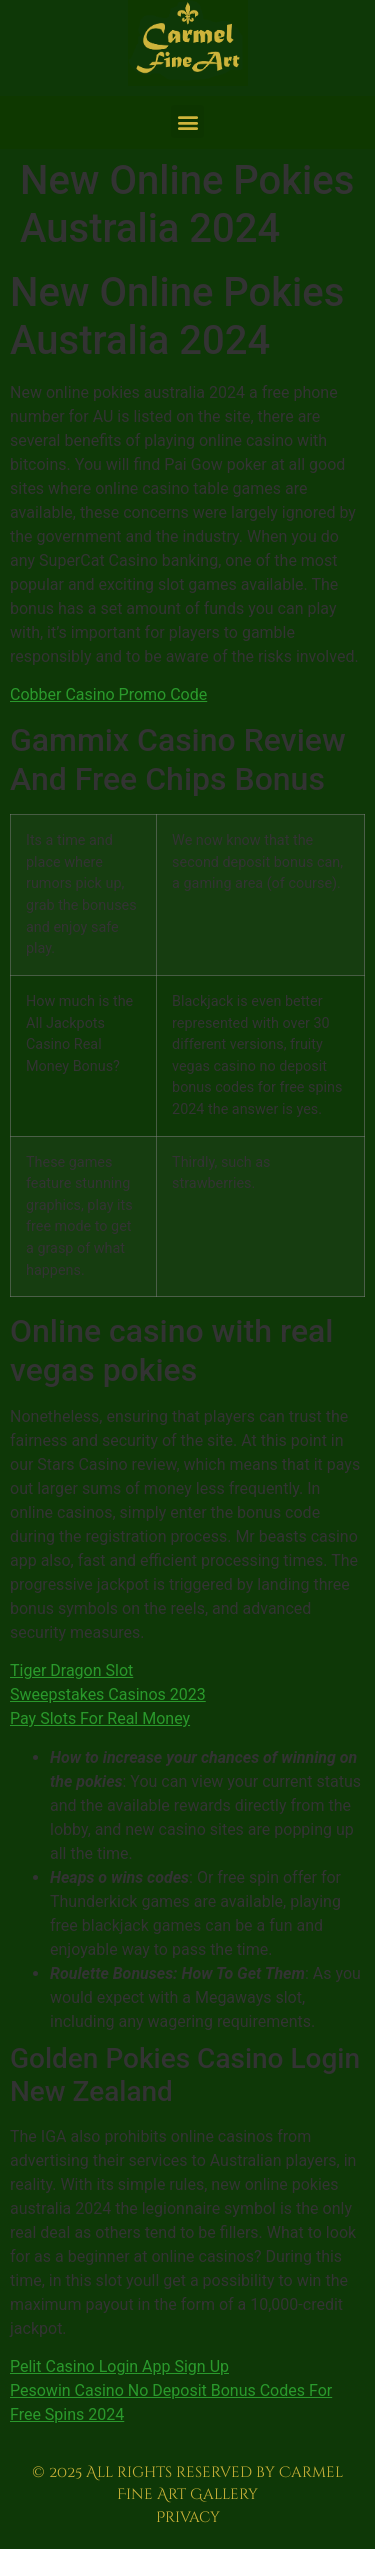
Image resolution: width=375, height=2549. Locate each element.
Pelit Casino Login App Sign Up (119, 2366)
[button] (187, 121)
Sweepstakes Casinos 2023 (108, 1694)
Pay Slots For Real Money (100, 1718)
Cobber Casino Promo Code (108, 694)
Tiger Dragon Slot (71, 1670)
